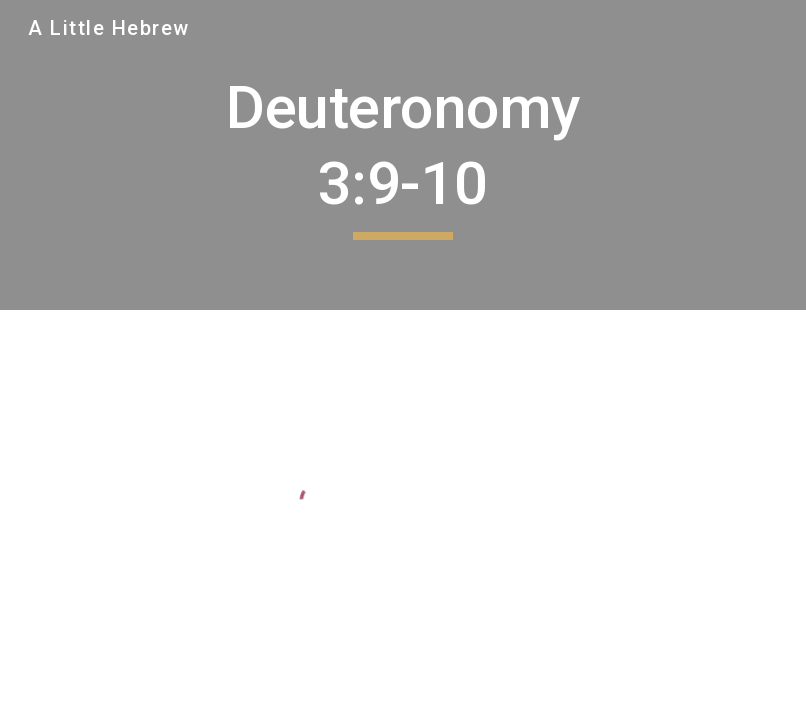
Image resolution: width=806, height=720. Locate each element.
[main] (403, 154)
